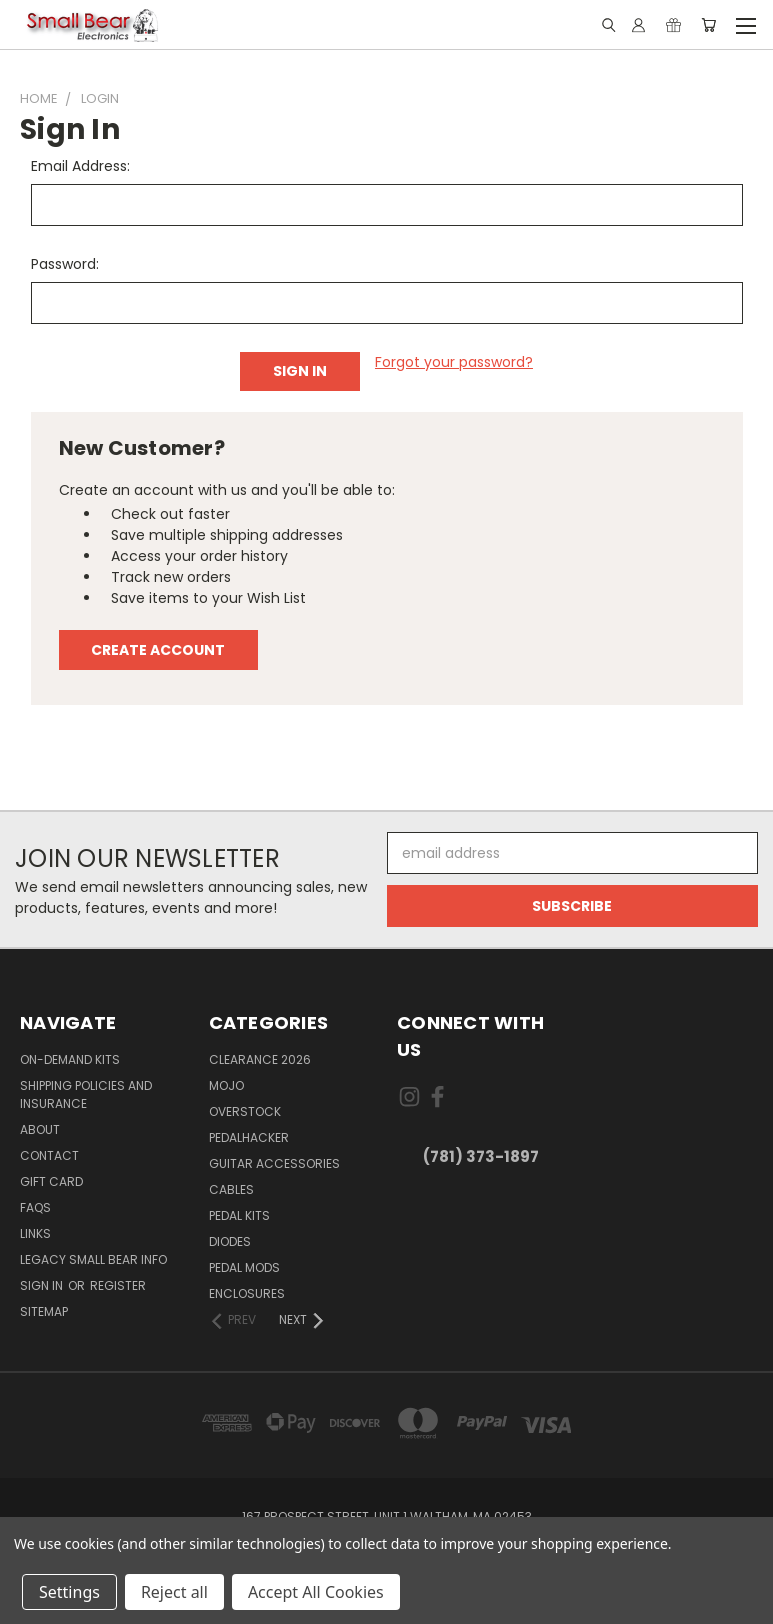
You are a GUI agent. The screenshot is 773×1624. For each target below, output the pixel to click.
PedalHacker (249, 1137)
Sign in (43, 1285)
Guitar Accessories (274, 1163)
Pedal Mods (244, 1267)
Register (118, 1285)
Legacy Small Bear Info (93, 1259)
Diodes (230, 1241)
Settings (69, 1592)
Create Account (158, 650)
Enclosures (247, 1293)
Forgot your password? (454, 362)
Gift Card (51, 1181)
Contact (49, 1155)
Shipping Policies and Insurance (86, 1094)
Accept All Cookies (316, 1592)
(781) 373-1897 (481, 1156)
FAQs (35, 1207)
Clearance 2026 (260, 1059)
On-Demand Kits (70, 1059)
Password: (65, 264)
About (40, 1129)
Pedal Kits (239, 1215)
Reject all (174, 1592)
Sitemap (44, 1311)
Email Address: (80, 166)
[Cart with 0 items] (708, 25)
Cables (231, 1189)
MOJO (226, 1085)
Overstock (245, 1111)
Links (35, 1233)
